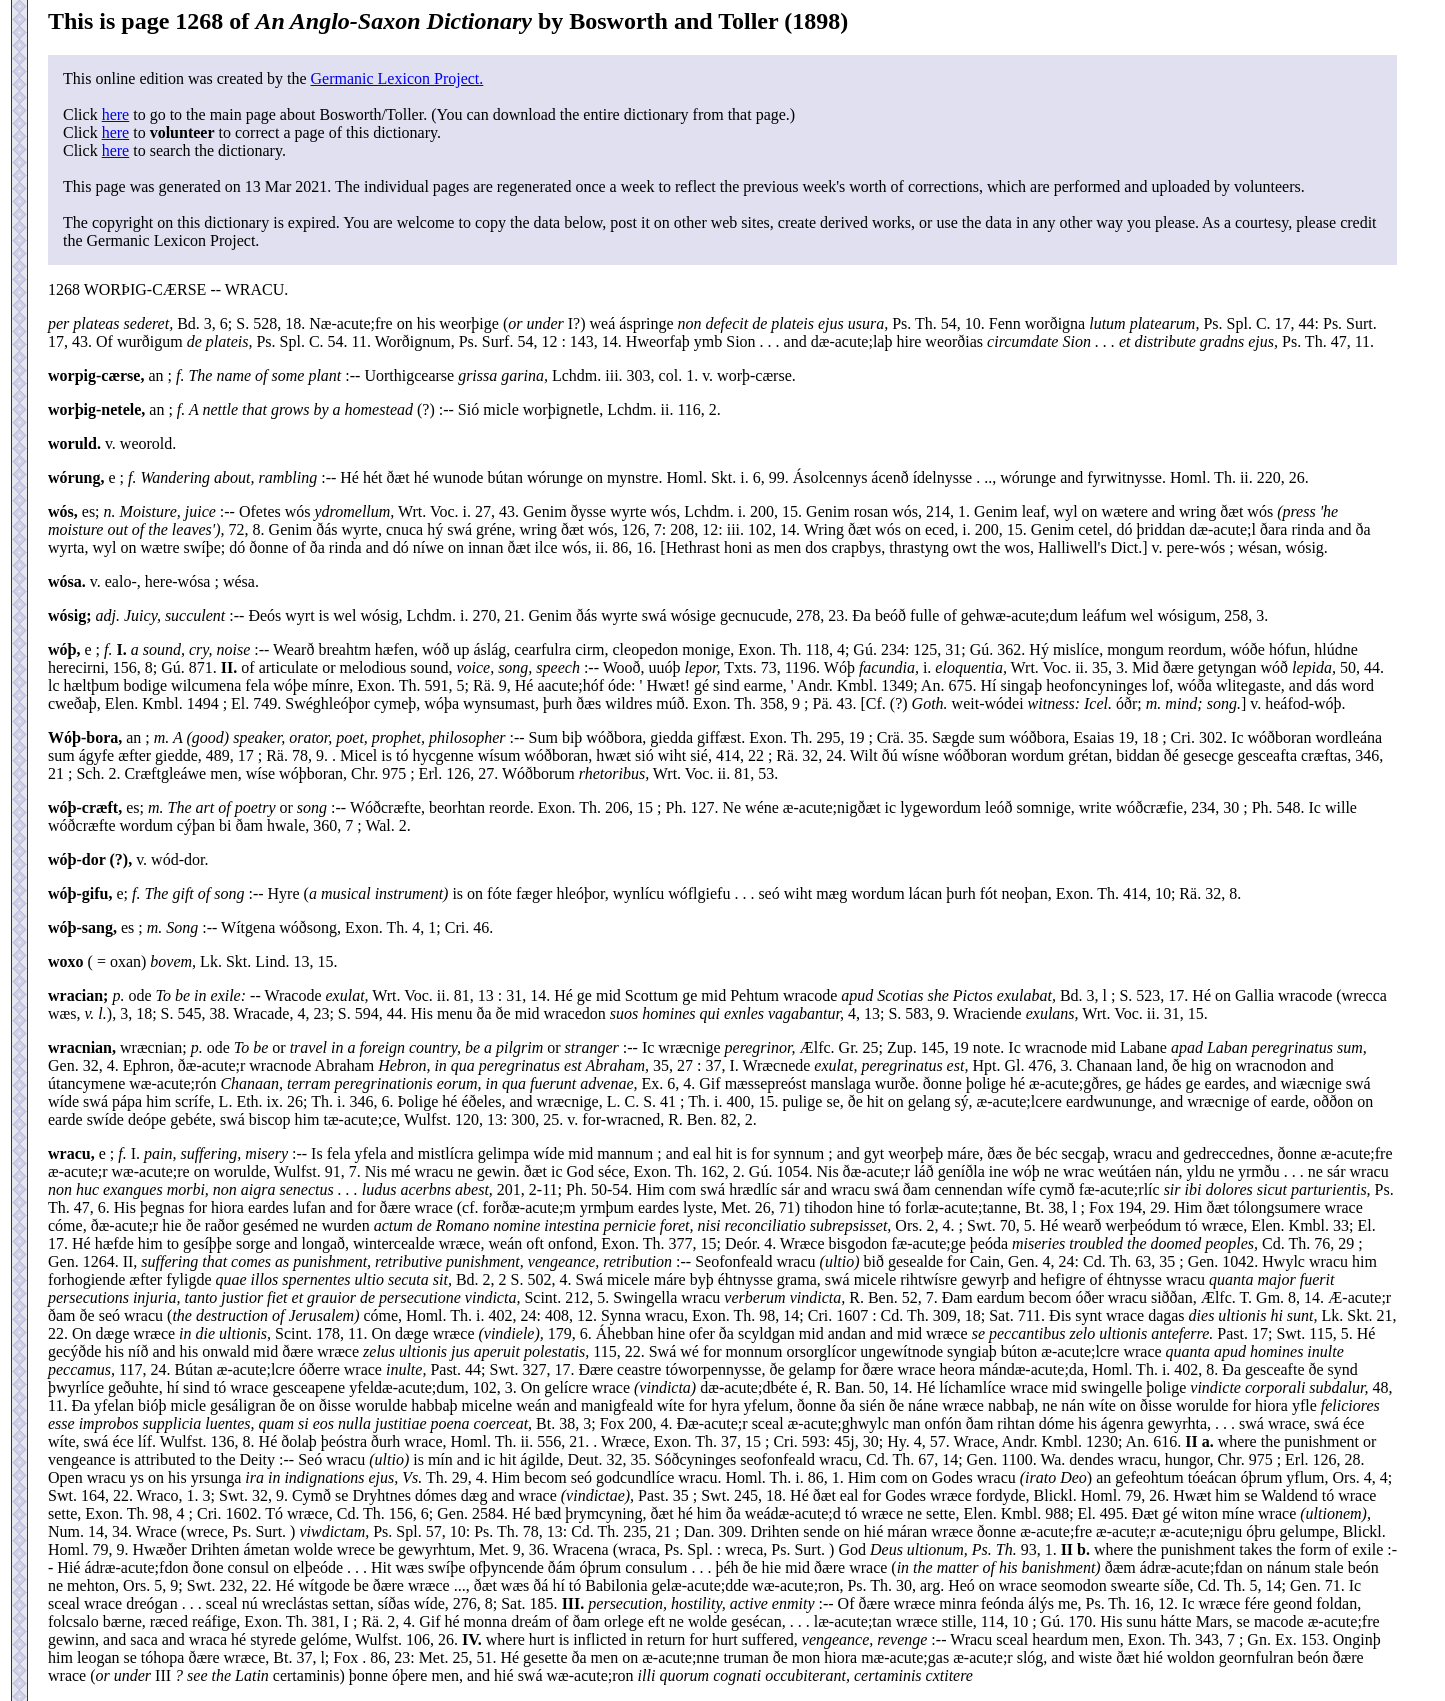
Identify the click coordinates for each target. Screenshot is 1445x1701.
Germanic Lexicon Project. (396, 78)
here (116, 114)
